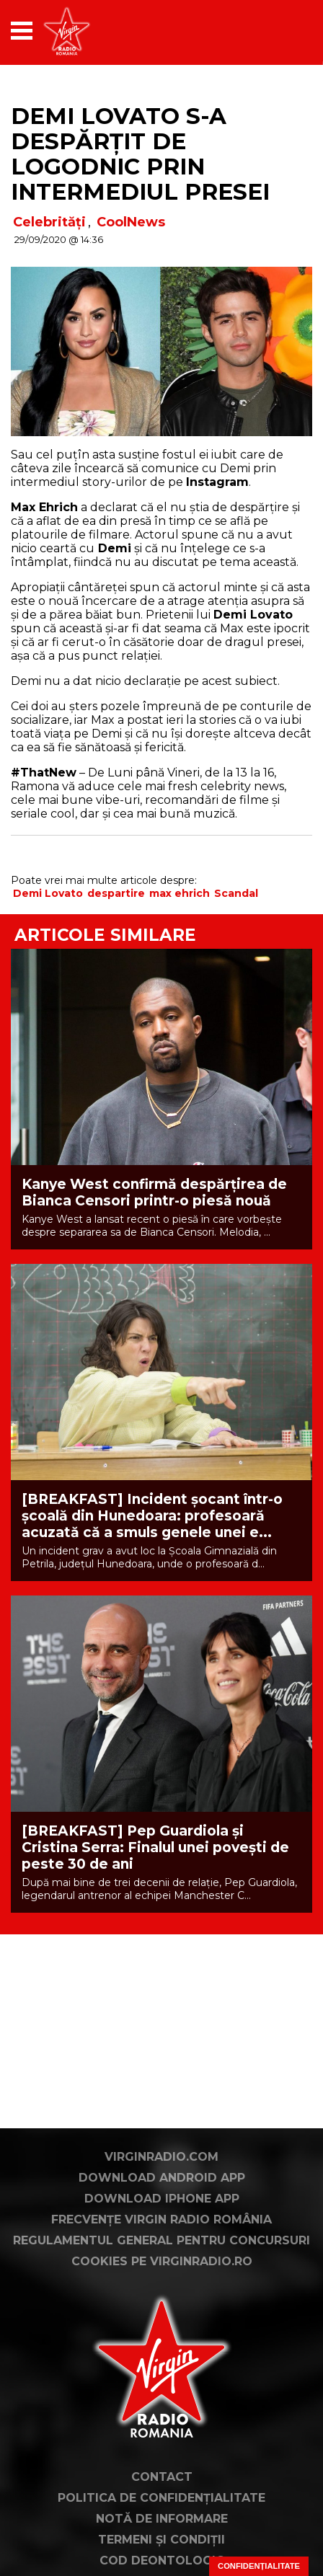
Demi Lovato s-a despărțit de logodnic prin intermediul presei (140, 153)
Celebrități (49, 222)
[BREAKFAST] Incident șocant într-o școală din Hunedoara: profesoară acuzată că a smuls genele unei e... (152, 1516)
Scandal (236, 893)
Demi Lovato (48, 893)
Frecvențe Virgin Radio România (161, 2219)
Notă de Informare (162, 2519)
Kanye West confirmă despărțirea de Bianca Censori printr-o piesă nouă (154, 1192)
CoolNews (131, 222)
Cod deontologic (161, 2560)
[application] (276, 31)
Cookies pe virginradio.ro (161, 2261)
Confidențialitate (259, 2566)
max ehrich (179, 893)
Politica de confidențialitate (161, 2498)
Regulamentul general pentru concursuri (161, 2240)
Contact (162, 2477)
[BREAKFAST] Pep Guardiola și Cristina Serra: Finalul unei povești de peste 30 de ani (155, 1847)
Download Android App (162, 2178)
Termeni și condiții (161, 2539)
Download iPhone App (161, 2198)
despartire (116, 893)
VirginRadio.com (161, 2157)
